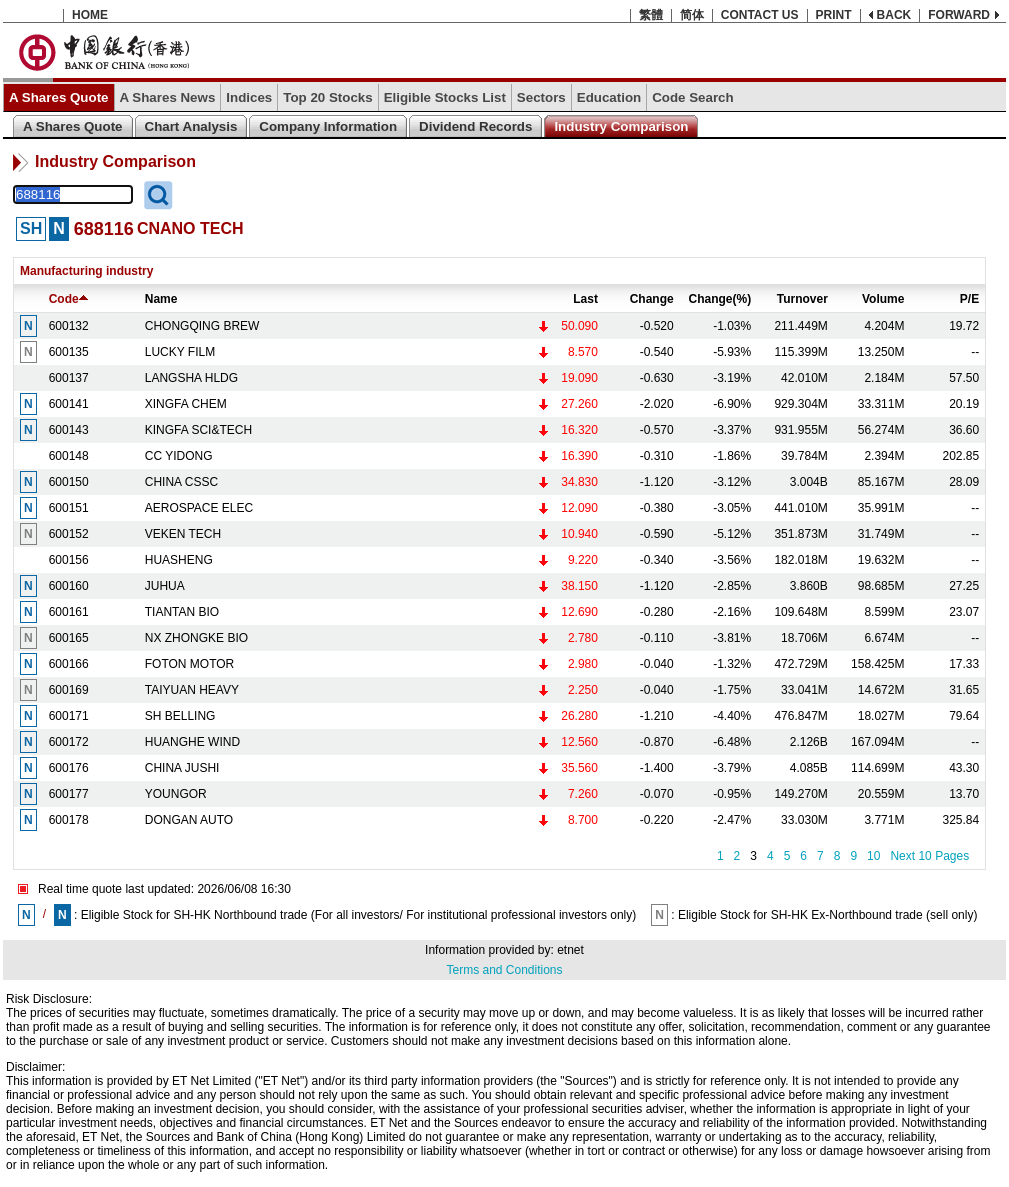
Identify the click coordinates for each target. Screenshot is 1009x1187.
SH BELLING (180, 716)
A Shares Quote (59, 97)
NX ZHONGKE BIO (196, 638)
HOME (90, 15)
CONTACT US (760, 15)
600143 (69, 430)
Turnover (802, 299)
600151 (69, 508)
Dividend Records (475, 126)
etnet (570, 950)
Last (585, 299)
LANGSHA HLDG (191, 378)
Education (609, 97)
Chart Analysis (191, 126)
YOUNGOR (176, 794)
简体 (692, 15)
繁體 (651, 15)
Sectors (541, 97)
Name (161, 299)
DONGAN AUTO (189, 820)
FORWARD (959, 15)
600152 (69, 534)
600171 (69, 716)
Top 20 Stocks (327, 97)
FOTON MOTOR (190, 664)
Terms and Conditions (504, 970)
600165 (69, 638)
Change (652, 299)
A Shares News (168, 97)
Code (68, 299)
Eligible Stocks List (445, 97)
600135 (69, 352)
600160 (69, 586)
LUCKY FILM (180, 352)
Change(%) (720, 299)
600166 (69, 664)
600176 (69, 768)
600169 (69, 690)
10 (873, 856)
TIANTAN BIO (182, 612)
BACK (894, 15)
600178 (69, 820)
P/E (969, 299)
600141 (69, 404)
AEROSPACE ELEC (199, 508)
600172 (69, 742)
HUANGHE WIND (192, 742)
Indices (249, 97)
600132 (69, 326)
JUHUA (165, 586)
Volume (883, 299)
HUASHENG (179, 560)
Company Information (328, 126)
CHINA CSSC (181, 482)
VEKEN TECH (183, 534)
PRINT (834, 15)
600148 (69, 456)
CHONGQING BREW (202, 326)
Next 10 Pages (929, 856)
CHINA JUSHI (182, 768)
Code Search (692, 97)
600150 (69, 482)
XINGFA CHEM (186, 404)
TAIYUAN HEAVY (192, 690)
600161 (69, 612)
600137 (69, 378)
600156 (69, 560)
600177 (69, 794)
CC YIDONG (179, 456)
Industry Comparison (621, 126)
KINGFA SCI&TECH (198, 430)
